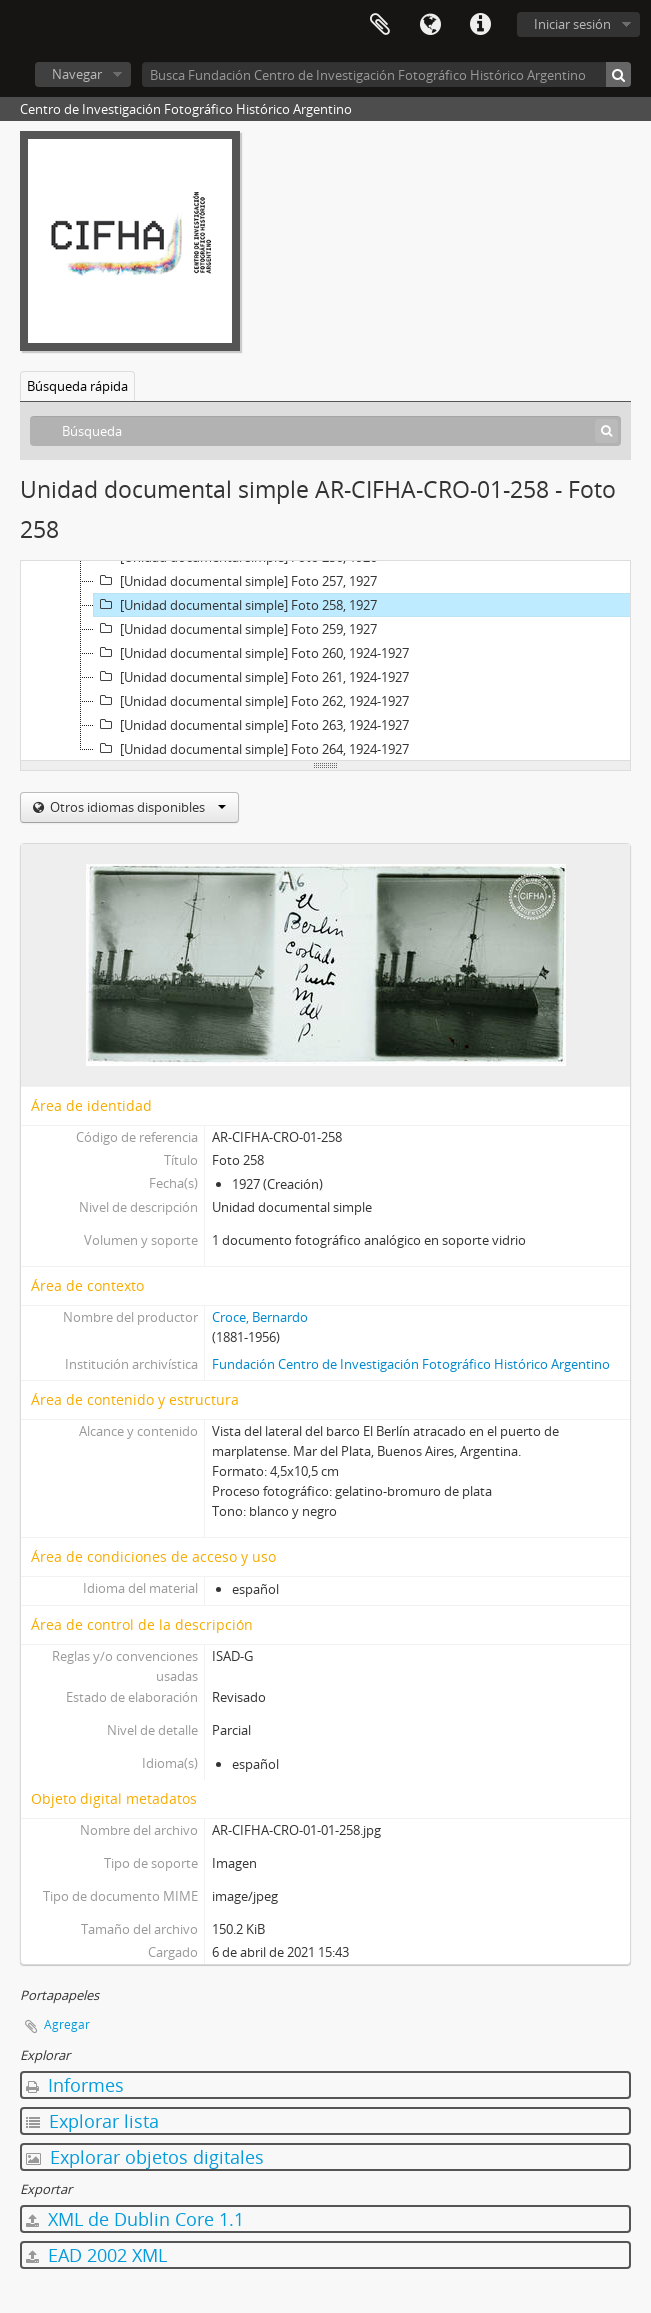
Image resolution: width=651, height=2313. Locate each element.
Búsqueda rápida (77, 386)
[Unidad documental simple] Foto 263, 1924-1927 (251, 725)
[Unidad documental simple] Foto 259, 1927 (235, 629)
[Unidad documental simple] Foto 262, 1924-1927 (251, 701)
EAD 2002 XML (96, 2255)
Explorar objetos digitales (145, 2157)
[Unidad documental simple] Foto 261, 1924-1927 (251, 677)
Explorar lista (92, 2121)
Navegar (77, 74)
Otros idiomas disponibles (136, 807)
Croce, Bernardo (260, 1317)
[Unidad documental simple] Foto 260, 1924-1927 (251, 653)
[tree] (325, 661)
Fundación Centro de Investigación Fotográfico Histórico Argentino (411, 1364)
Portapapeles (380, 25)
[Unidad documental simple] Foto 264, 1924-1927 (251, 749)
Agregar (67, 2024)
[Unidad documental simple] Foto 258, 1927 (235, 605)
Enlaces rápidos (480, 25)
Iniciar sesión (572, 24)
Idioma (430, 25)
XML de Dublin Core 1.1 (135, 2219)
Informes (75, 2085)
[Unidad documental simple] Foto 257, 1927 (235, 581)
